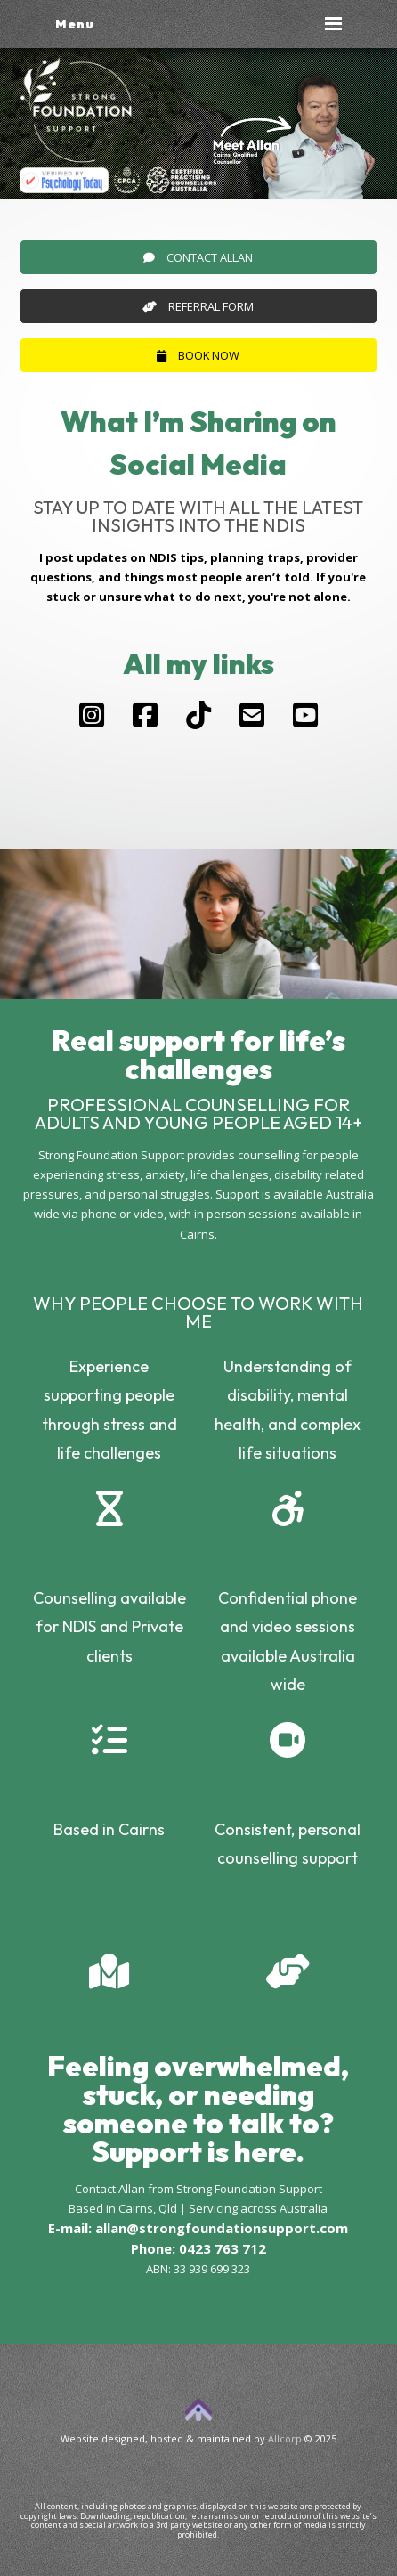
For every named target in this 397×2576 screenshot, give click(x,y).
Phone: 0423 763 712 (198, 2248)
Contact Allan (198, 257)
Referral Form (198, 306)
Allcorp (285, 2438)
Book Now (198, 355)
